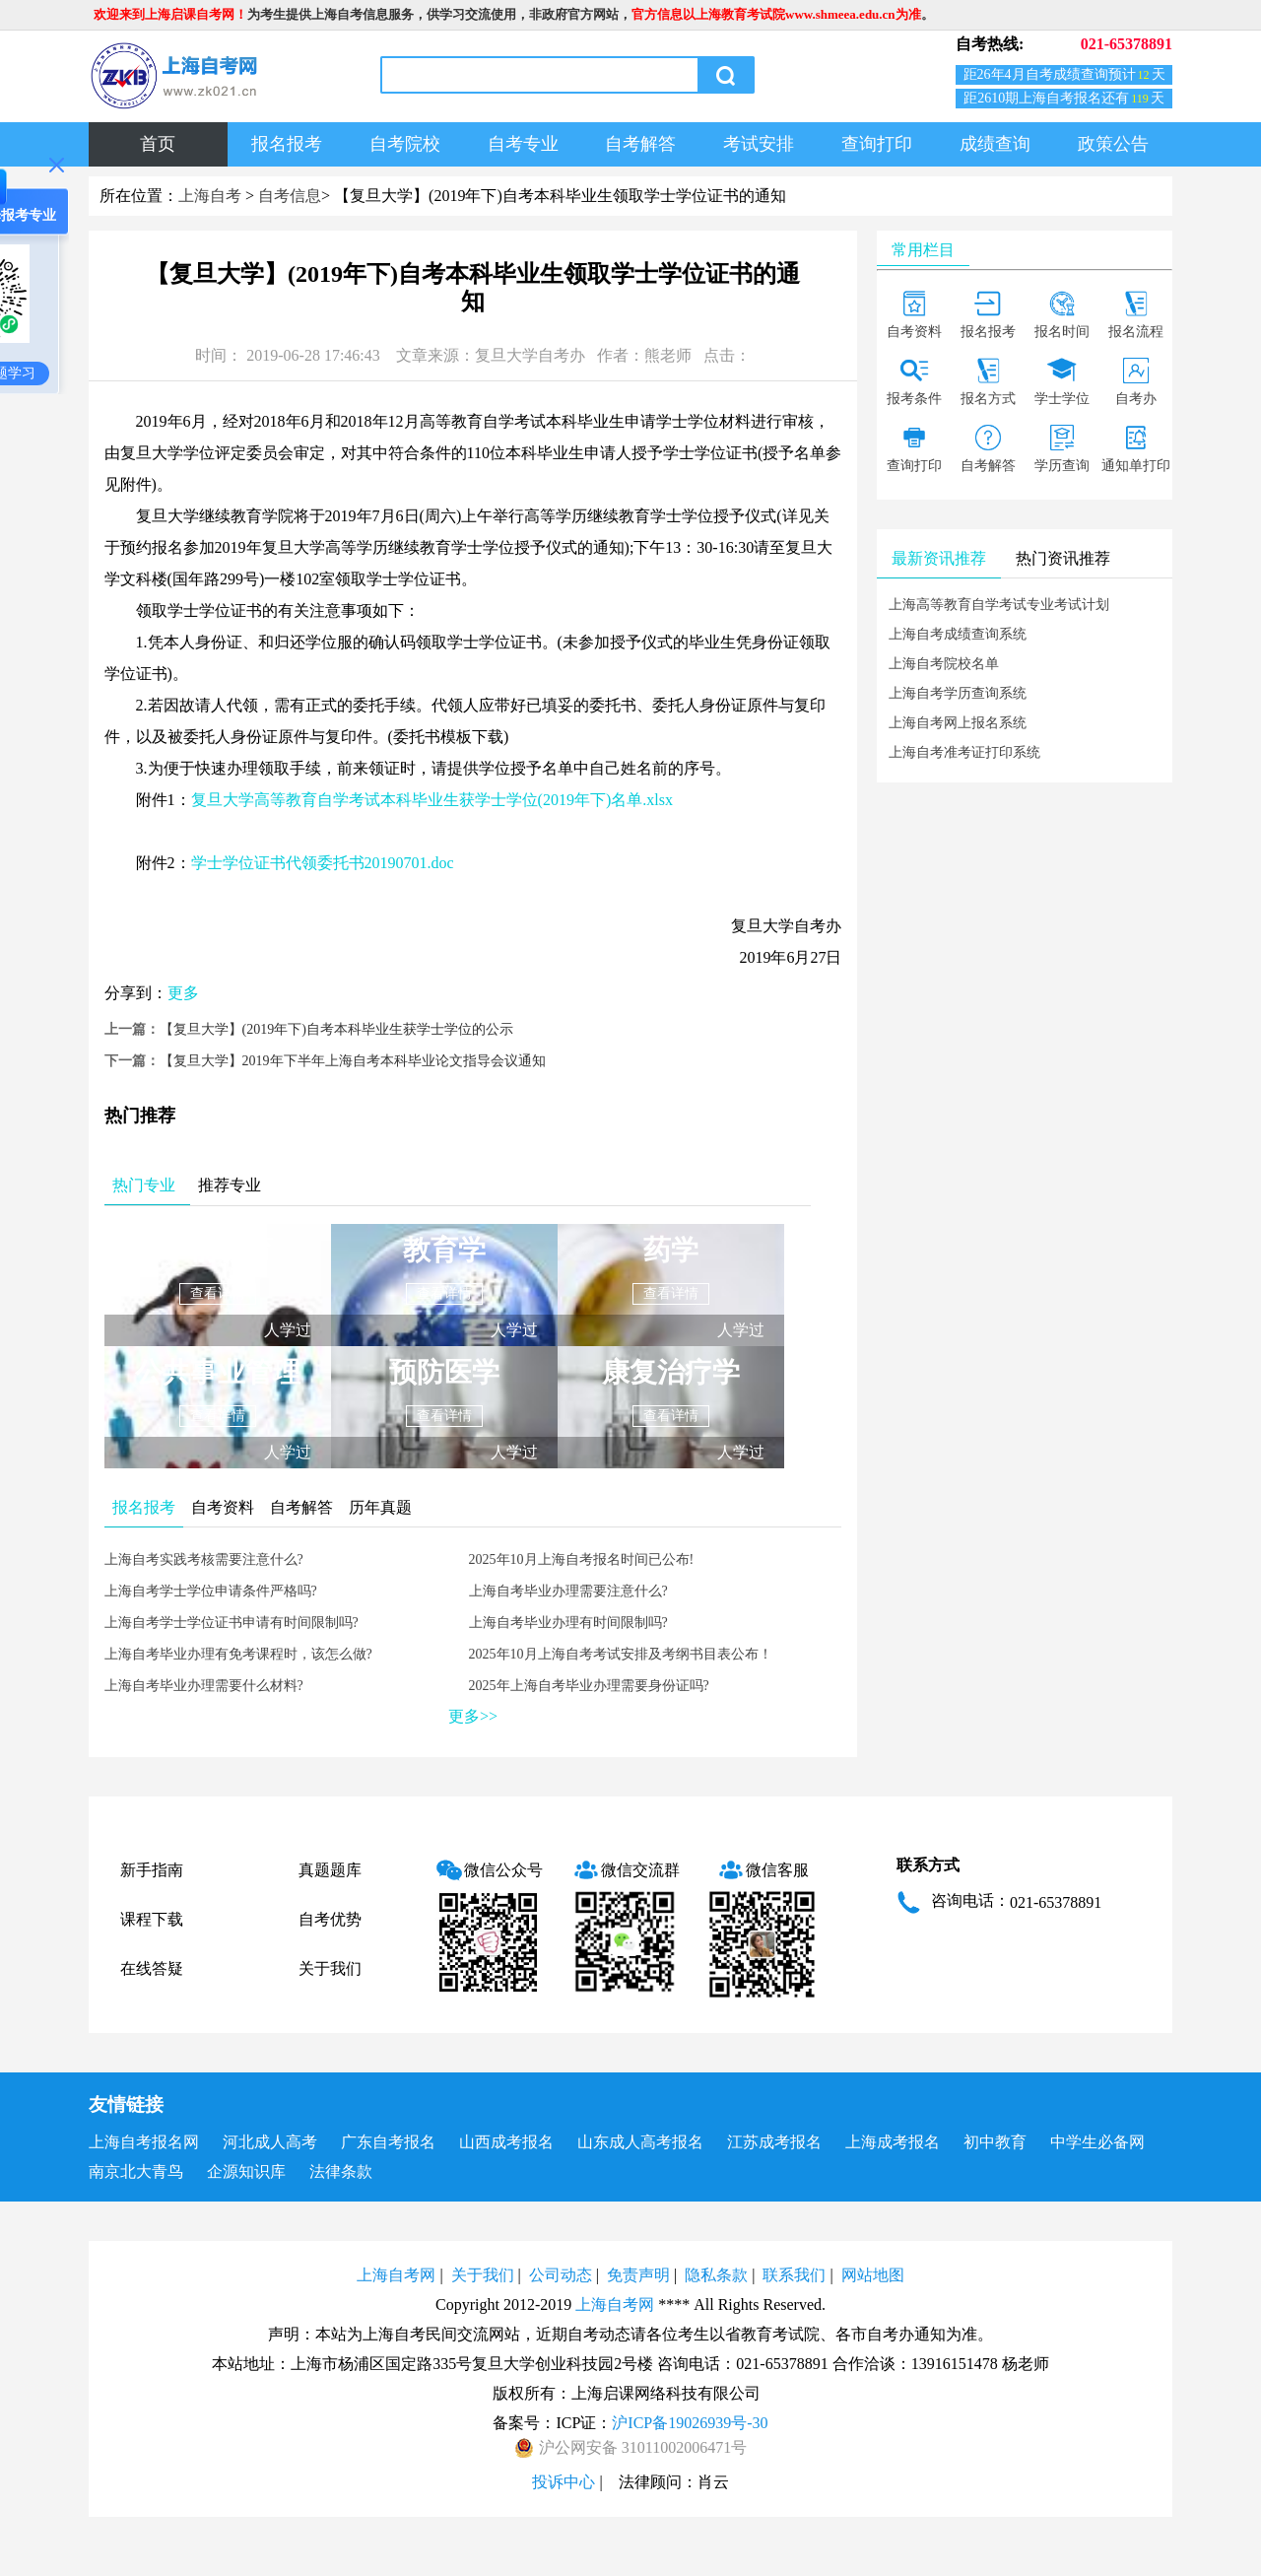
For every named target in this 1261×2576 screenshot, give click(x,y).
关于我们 (330, 1968)
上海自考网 (396, 2275)
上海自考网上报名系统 (958, 722)
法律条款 (340, 2171)
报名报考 (286, 144)
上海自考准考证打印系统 (964, 752)
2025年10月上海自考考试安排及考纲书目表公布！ (620, 1654)
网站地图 (872, 2275)
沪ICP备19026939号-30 (689, 2422)
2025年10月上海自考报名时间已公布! (582, 1559)
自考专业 (523, 144)
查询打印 (876, 144)
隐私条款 (716, 2275)
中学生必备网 (1097, 2142)
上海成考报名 (892, 2142)
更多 (183, 992)
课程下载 (151, 1919)
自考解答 (640, 144)
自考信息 (289, 195)
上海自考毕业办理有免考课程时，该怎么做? (238, 1654)
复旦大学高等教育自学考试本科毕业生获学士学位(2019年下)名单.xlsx (432, 799)
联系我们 (794, 2275)
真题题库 (330, 1870)
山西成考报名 (506, 2142)
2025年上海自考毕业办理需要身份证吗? (589, 1685)
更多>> (473, 1716)
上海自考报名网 (144, 2142)
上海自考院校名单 (944, 663)
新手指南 (151, 1870)
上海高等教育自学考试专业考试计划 (999, 604)
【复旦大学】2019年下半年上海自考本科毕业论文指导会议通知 (353, 1060)
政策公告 (1113, 144)
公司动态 (560, 2275)
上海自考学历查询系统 (958, 693)
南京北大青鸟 (136, 2171)
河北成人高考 (270, 2142)
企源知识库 (246, 2171)
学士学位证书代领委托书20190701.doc (322, 862)
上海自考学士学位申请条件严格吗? (210, 1591)
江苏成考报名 (774, 2142)
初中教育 (995, 2142)
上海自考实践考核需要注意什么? (203, 1559)
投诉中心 (563, 2482)
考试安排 (758, 144)
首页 (157, 144)
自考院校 (404, 144)
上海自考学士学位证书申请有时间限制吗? (231, 1622)
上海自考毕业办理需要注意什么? (568, 1591)
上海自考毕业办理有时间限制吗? (568, 1622)
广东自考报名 (388, 2142)
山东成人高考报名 (640, 2142)
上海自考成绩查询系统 (958, 634)
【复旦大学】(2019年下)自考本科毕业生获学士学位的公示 (336, 1029)
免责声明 (638, 2275)
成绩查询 (995, 144)
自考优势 (330, 1919)
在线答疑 (151, 1968)
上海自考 (209, 195)
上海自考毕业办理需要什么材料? (203, 1685)
